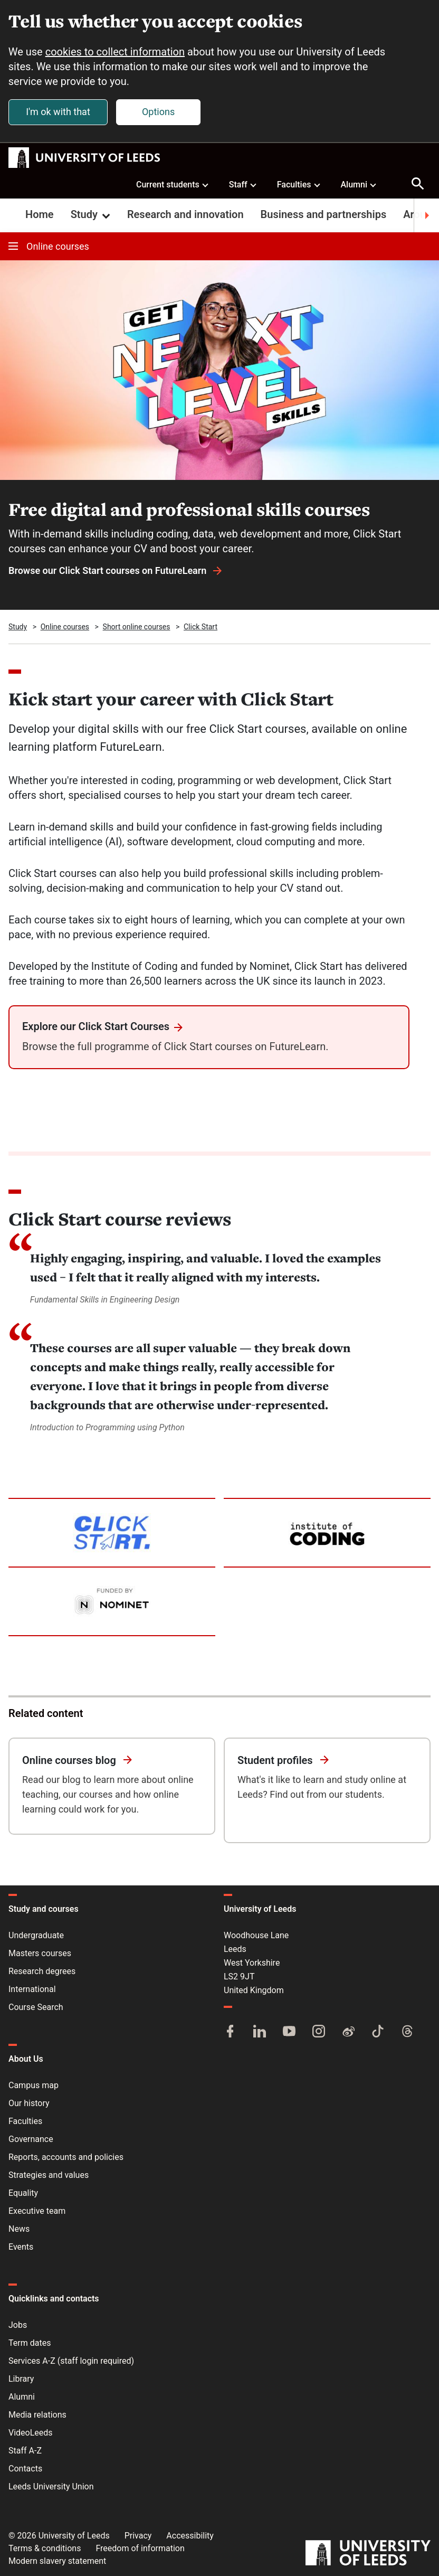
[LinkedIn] (259, 2032)
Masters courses (39, 1953)
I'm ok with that (58, 111)
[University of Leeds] (368, 2554)
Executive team (36, 2211)
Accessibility (190, 2536)
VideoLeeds (30, 2433)
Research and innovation (185, 215)
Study (91, 215)
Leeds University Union (50, 2486)
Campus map (33, 2085)
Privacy (138, 2536)
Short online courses (136, 626)
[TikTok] (377, 2032)
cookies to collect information (115, 51)
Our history (29, 2103)
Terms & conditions (44, 2548)
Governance (30, 2139)
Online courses (48, 246)
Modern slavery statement (57, 2561)
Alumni (358, 184)
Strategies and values (48, 2175)
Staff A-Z (25, 2451)
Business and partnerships (324, 215)
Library (21, 2379)
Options (158, 111)
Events (20, 2247)
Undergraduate (36, 1935)
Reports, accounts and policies (65, 2157)
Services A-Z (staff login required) (71, 2361)
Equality (23, 2193)
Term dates (29, 2343)
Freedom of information (140, 2548)
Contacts (25, 2469)
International (32, 1989)
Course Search (35, 2007)
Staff (243, 184)
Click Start (200, 626)
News (19, 2229)
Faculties (299, 184)
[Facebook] (230, 2032)
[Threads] (407, 2032)
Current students (172, 184)
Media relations (37, 2415)
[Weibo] (348, 2032)
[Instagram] (318, 2032)
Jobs (17, 2325)
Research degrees (41, 1971)
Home (39, 215)
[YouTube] (289, 2032)
